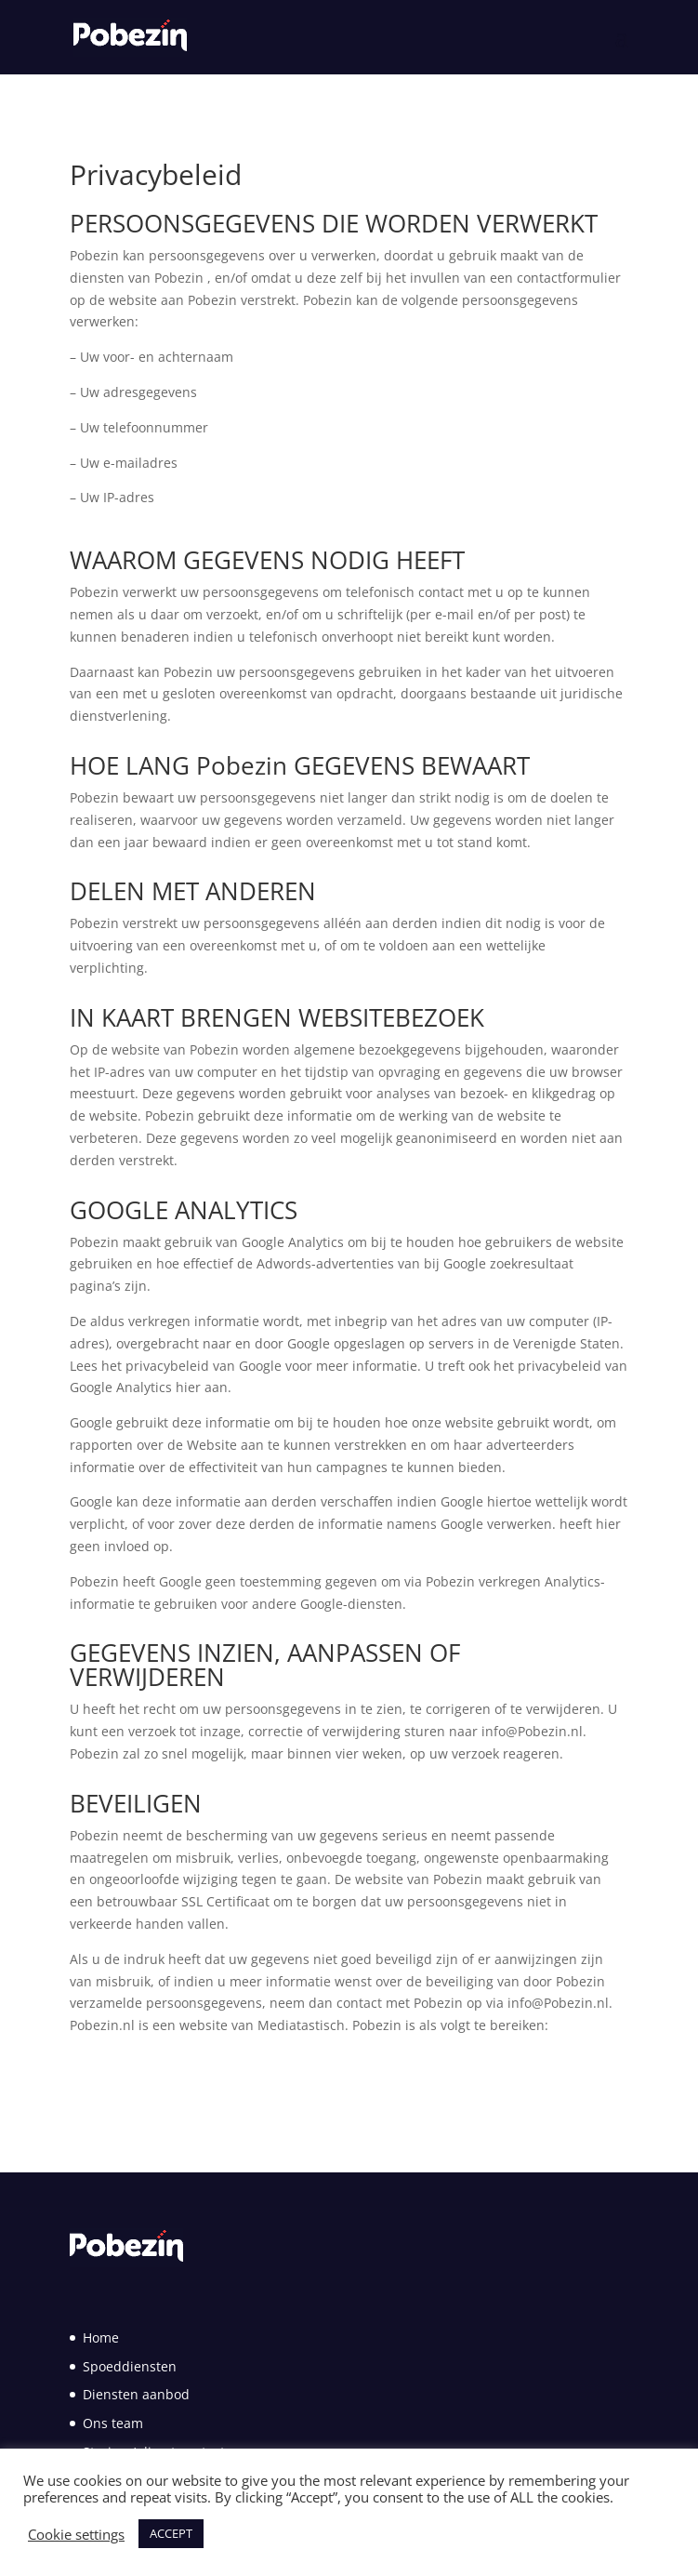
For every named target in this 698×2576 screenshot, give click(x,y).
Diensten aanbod (136, 2394)
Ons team (113, 2423)
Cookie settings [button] (76, 2534)
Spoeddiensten (130, 2366)
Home (101, 2337)
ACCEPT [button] (171, 2533)
